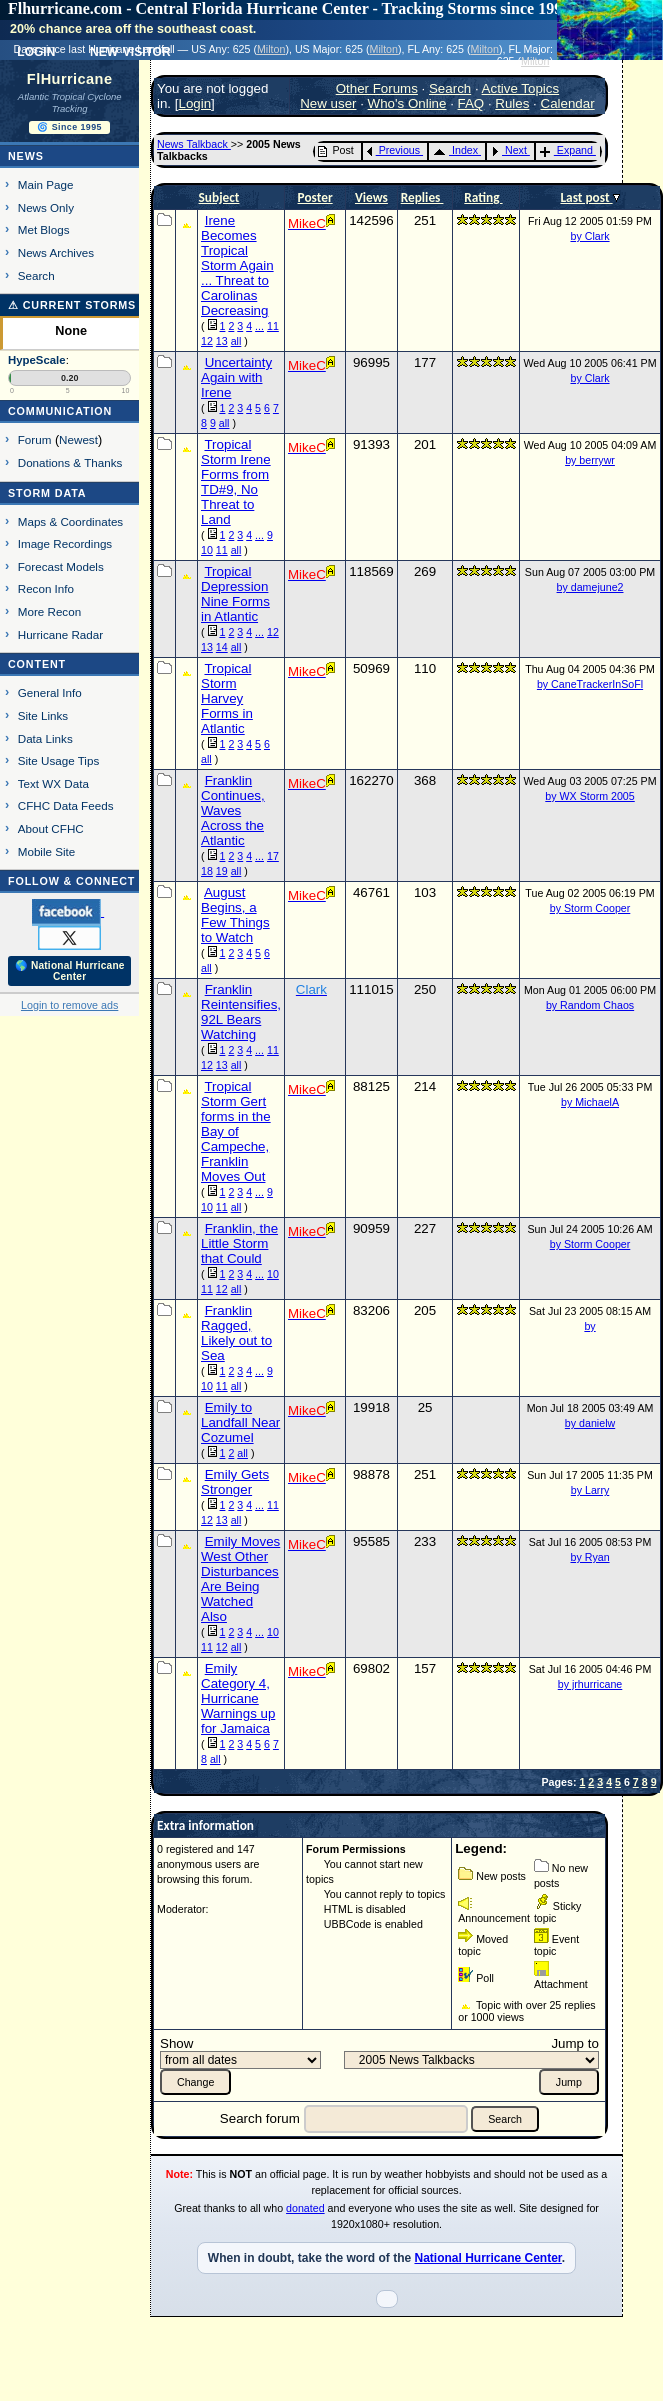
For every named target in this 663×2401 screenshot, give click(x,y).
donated (305, 2208)
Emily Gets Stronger (235, 1482)
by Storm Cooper (590, 908)
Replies (422, 197)
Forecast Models (61, 566)
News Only (46, 207)
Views (371, 197)
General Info (50, 692)
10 (207, 550)
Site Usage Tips (59, 760)
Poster (315, 197)
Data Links (45, 738)
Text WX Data (53, 783)
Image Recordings (65, 543)
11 (273, 326)
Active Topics (521, 88)
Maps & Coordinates (70, 521)
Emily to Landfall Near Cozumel (240, 1422)
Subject (219, 197)
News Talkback (194, 144)
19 (222, 871)
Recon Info (46, 588)
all (236, 341)
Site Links (43, 715)
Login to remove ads (69, 1005)
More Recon (49, 611)
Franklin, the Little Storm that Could (239, 1243)
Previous (393, 150)
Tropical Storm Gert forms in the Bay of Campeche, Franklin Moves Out (236, 1131)
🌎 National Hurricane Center (70, 971)
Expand (566, 150)
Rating (483, 197)
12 (207, 341)
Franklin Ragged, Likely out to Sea (236, 1333)
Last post (586, 197)
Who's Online (407, 103)
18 (207, 871)
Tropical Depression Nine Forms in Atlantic (235, 594)
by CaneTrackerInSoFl (590, 684)
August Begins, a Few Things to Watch (235, 915)
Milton (271, 49)
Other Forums (377, 88)
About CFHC (51, 828)
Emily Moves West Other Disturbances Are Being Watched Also (240, 1579)
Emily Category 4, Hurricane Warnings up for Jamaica (238, 1698)
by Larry (590, 1490)
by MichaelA (590, 1102)
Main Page (46, 184)
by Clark (589, 236)
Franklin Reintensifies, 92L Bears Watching (241, 1012)
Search (36, 275)
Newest (78, 439)
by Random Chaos (590, 1005)
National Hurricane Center (487, 2258)
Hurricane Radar (60, 634)
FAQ (471, 103)
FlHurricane (70, 79)
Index (455, 150)
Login (194, 103)
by (589, 1326)
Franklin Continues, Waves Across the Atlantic (233, 810)
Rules (512, 103)
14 (222, 647)
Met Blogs (44, 229)
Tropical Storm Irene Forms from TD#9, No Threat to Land (236, 482)
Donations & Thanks (70, 462)
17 (273, 856)
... (259, 326)
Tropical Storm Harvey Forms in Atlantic (227, 698)
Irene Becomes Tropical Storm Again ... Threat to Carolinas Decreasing (237, 265)
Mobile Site (47, 851)
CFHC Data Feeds (66, 805)
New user (328, 103)
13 (222, 341)
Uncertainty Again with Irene (236, 377)
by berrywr (590, 460)
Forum (35, 439)
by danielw (590, 1423)
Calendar (568, 103)
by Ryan (589, 1557)
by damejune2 (590, 587)
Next (509, 150)
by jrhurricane (590, 1684)
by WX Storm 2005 (589, 796)
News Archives (56, 252)
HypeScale (37, 360)
